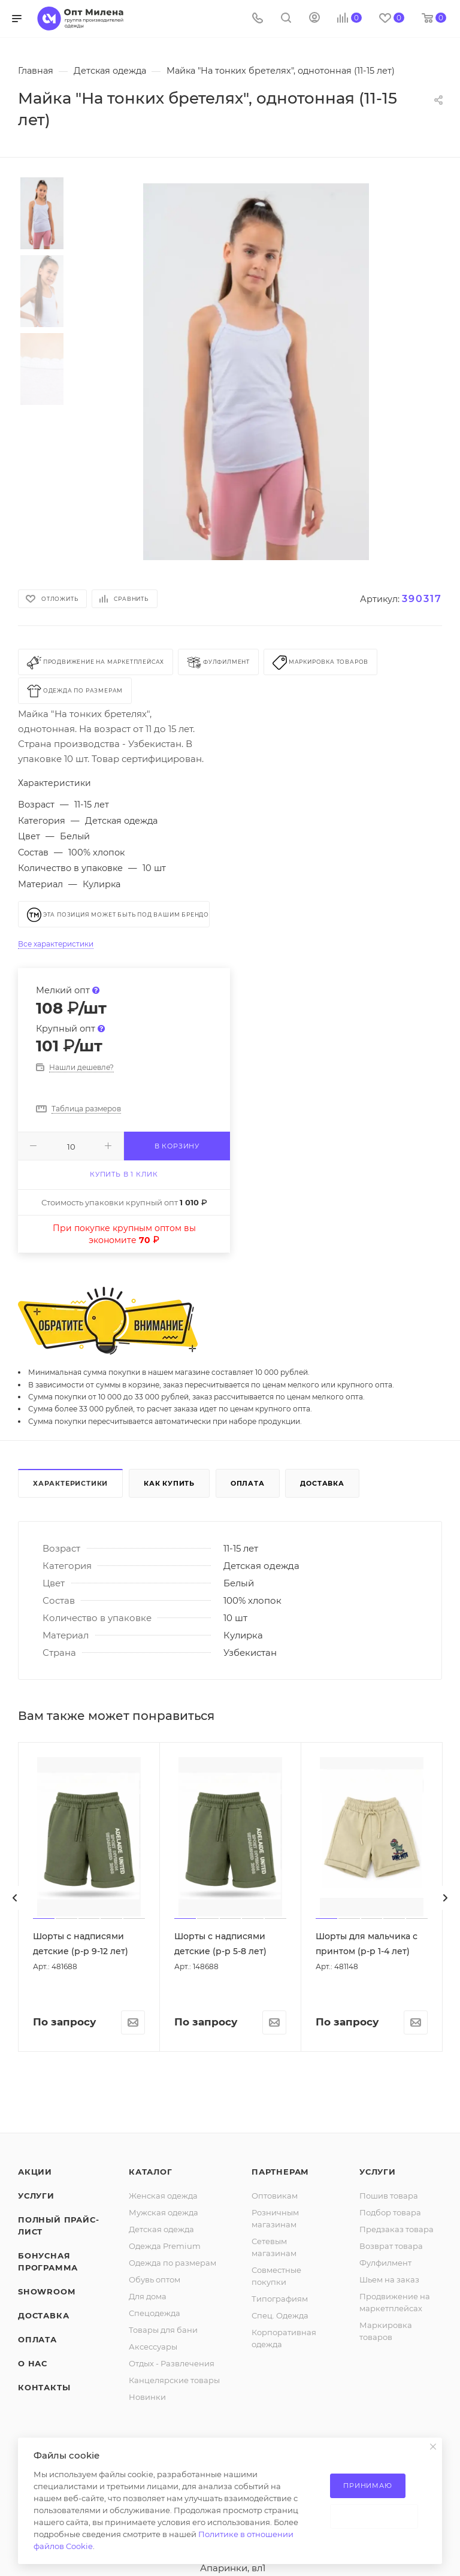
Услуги (36, 2195)
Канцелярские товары (174, 2380)
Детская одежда (161, 2229)
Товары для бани (163, 2330)
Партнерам (280, 2171)
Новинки (147, 2397)
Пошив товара (388, 2195)
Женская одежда (163, 2195)
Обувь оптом (154, 2279)
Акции (35, 2171)
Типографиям (280, 2298)
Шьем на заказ (389, 2279)
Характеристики (70, 1483)
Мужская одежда (163, 2212)
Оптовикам (275, 2195)
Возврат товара (391, 2246)
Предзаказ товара (396, 2229)
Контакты (44, 2387)
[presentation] (15, 1898)
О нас (32, 2363)
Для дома (148, 2296)
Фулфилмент (385, 2262)
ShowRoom (46, 2291)
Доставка (322, 1483)
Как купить (169, 1483)
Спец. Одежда (280, 2315)
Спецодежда (154, 2313)
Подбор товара (390, 2212)
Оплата (248, 1483)
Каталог (150, 2171)
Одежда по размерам (172, 2262)
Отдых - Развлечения (171, 2363)
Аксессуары (153, 2346)
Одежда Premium (165, 2246)
